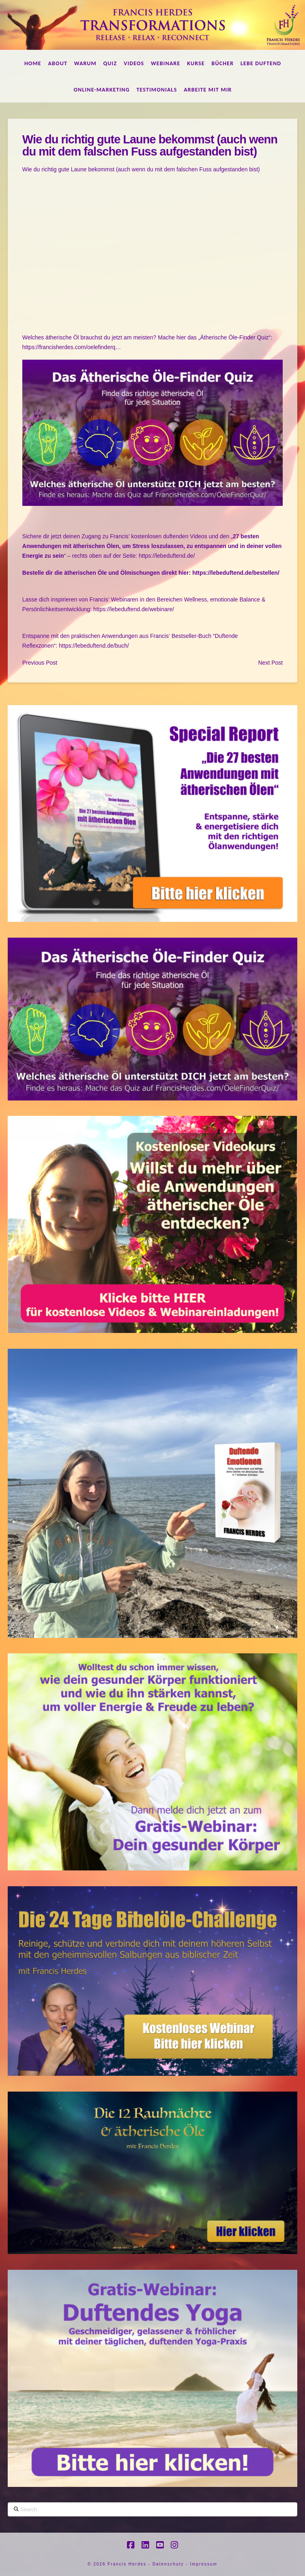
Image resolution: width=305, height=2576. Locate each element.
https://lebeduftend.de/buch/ (93, 645)
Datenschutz (168, 2564)
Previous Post (39, 662)
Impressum (203, 2564)
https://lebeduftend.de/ (167, 555)
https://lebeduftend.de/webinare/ (133, 609)
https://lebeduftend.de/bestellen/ (235, 572)
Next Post (270, 662)
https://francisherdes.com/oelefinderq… (71, 347)
